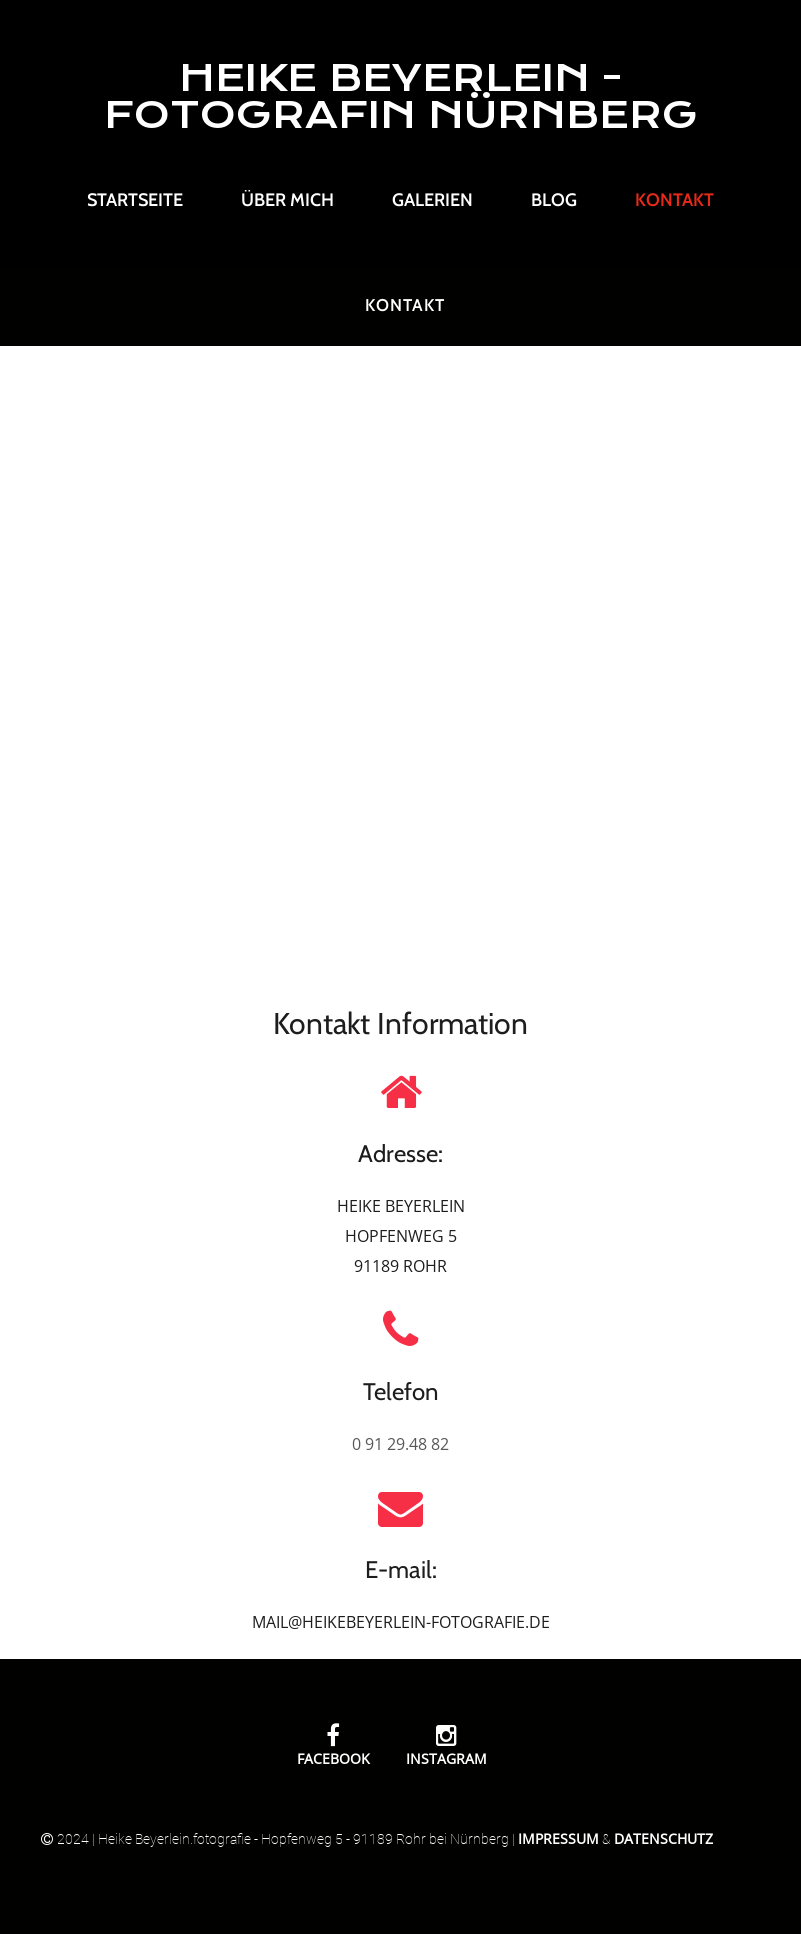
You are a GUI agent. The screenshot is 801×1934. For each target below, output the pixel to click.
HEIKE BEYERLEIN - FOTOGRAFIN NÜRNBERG (401, 96)
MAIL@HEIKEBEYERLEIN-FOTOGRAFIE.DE (401, 1622)
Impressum (558, 1838)
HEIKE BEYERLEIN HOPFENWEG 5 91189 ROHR (401, 1236)
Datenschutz (663, 1838)
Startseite (135, 200)
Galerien (432, 200)
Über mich (287, 200)
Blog (554, 200)
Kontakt (674, 200)
